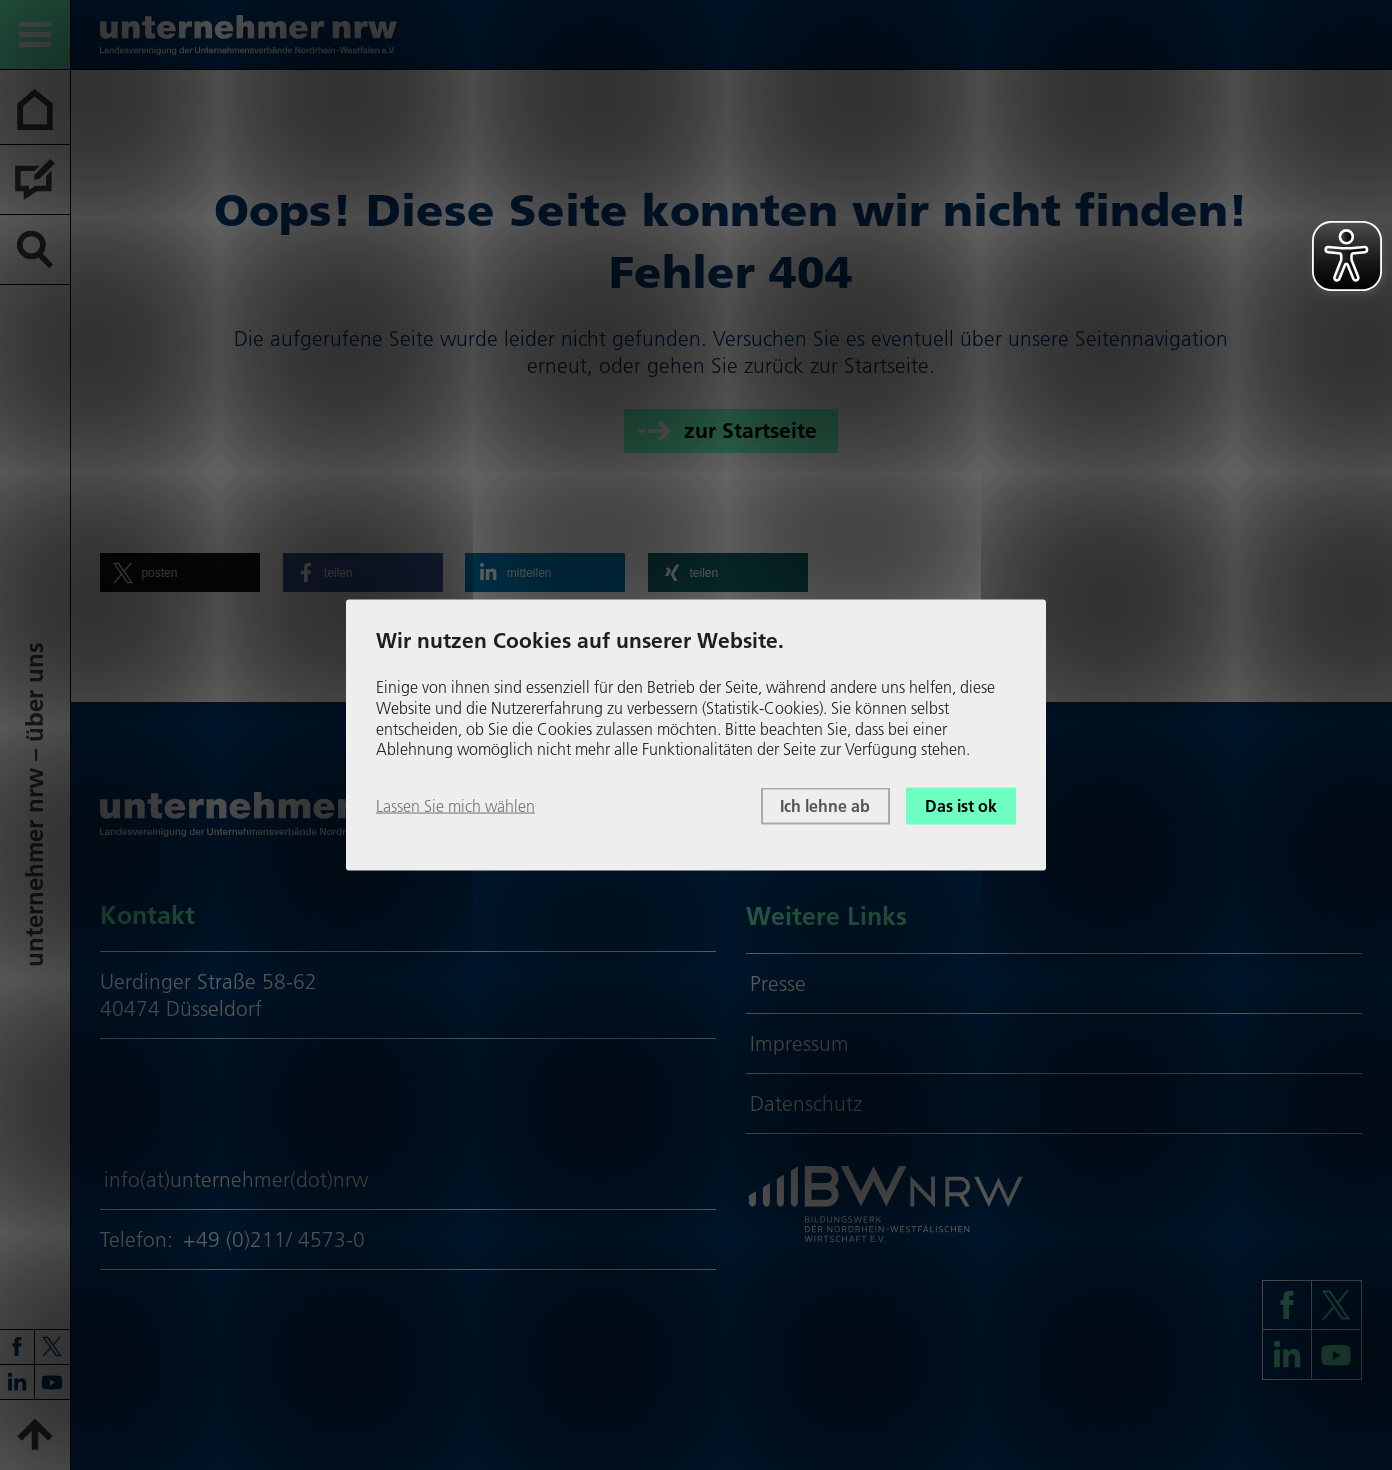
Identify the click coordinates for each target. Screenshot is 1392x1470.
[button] (180, 572)
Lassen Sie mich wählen (455, 806)
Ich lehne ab (825, 806)
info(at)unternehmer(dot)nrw (236, 1179)
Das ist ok (961, 806)
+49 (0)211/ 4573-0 (274, 1239)
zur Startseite (750, 430)
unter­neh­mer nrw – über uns (34, 804)
